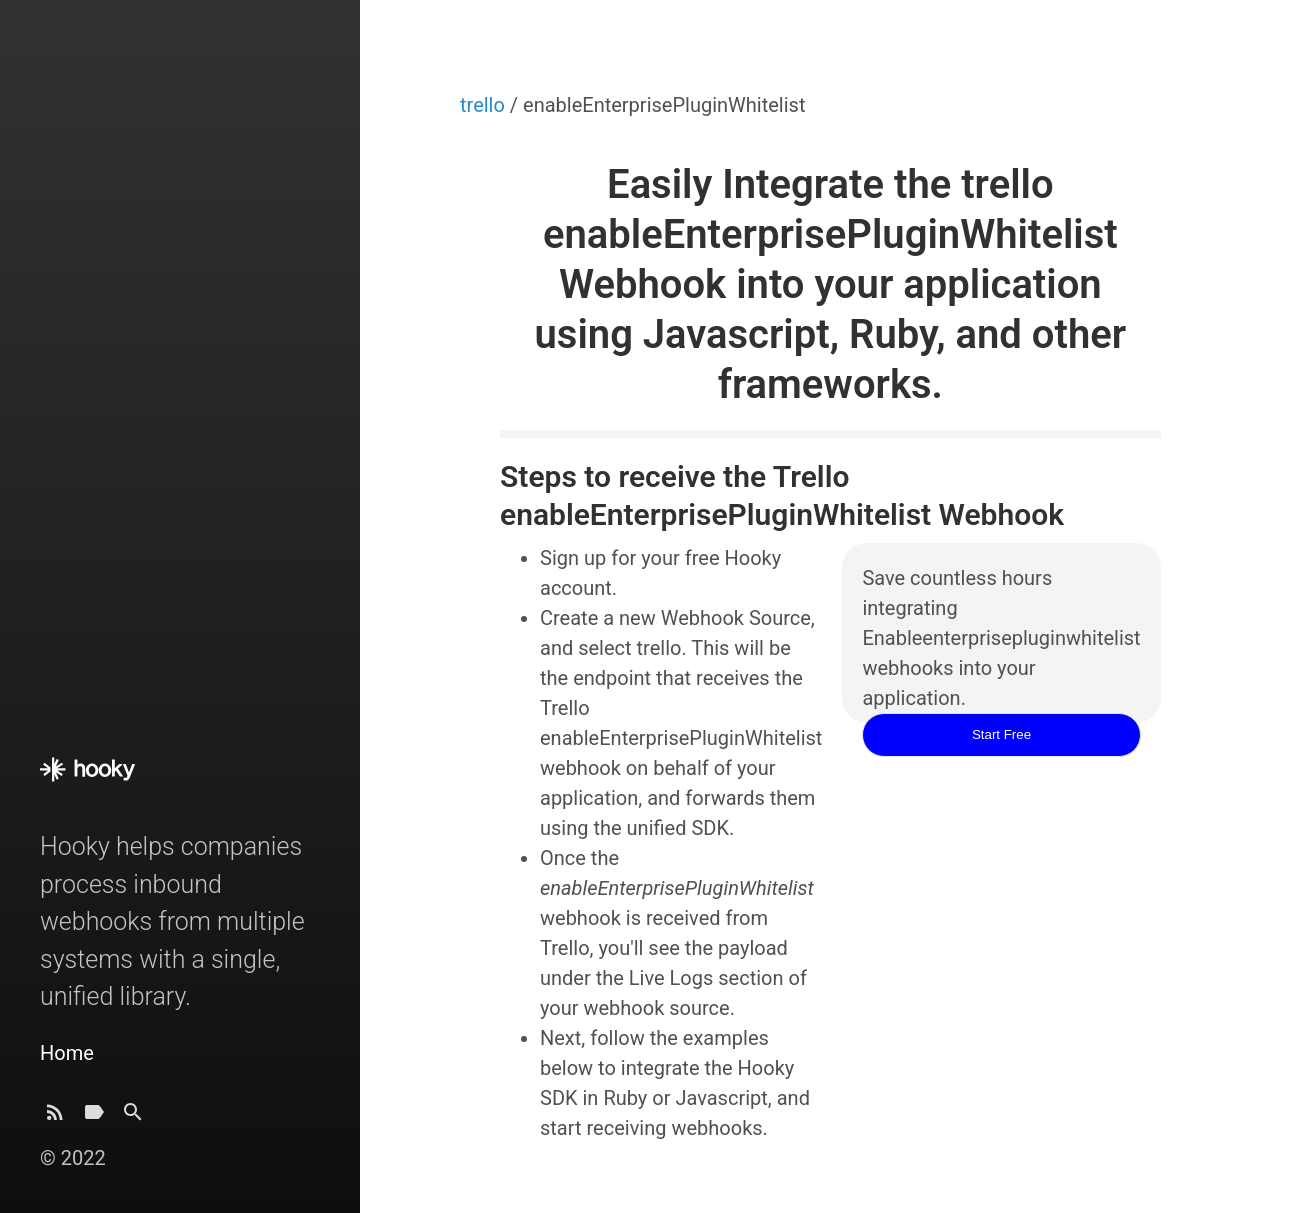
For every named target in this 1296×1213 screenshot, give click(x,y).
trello (485, 105)
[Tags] (94, 1117)
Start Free (1001, 734)
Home (67, 1053)
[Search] (133, 1117)
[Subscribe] (55, 1117)
